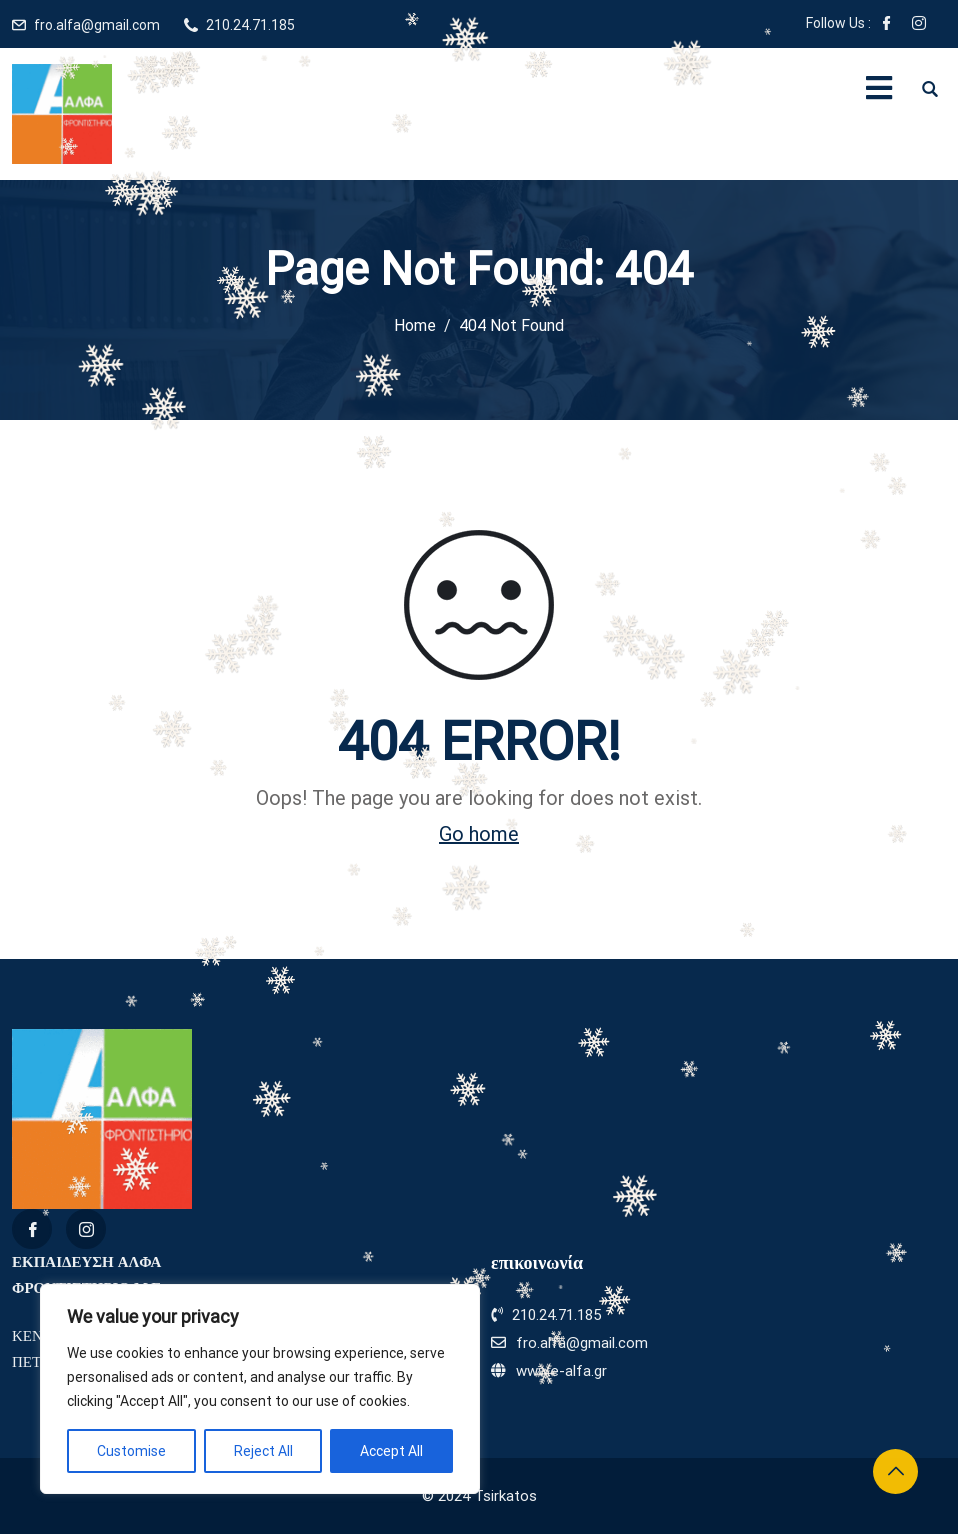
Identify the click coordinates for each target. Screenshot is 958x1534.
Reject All (263, 1451)
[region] (260, 1389)
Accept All (391, 1451)
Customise (131, 1451)
